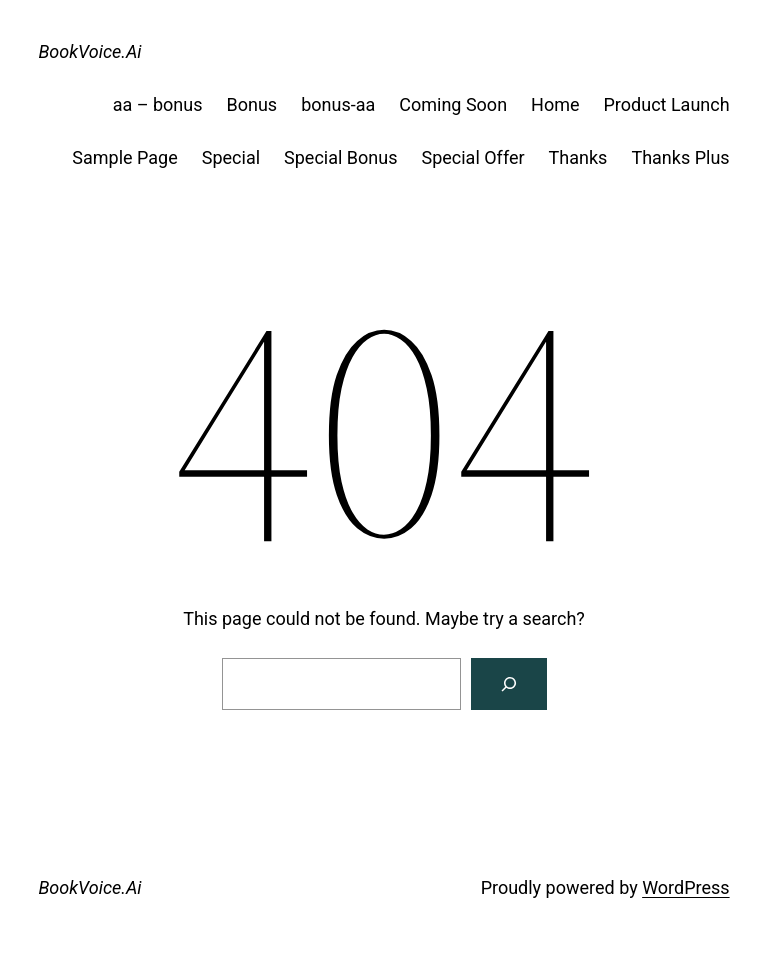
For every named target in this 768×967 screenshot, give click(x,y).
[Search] (509, 684)
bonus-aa (338, 104)
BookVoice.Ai (89, 51)
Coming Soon (453, 104)
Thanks (578, 157)
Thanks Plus (680, 157)
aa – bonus (158, 104)
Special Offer (472, 157)
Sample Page (124, 157)
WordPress (685, 887)
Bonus (252, 104)
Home (555, 104)
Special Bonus (340, 157)
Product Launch (667, 104)
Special (231, 157)
